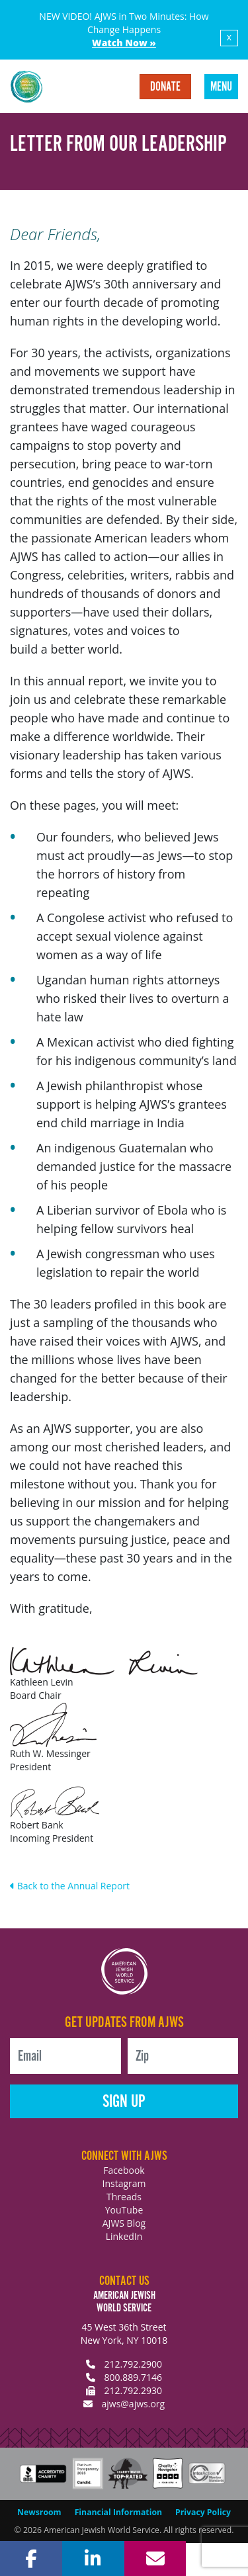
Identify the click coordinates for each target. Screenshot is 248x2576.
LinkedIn (124, 2236)
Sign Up (124, 2102)
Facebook (123, 2170)
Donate (165, 87)
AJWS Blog (124, 2223)
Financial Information (118, 2512)
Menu (221, 87)
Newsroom (39, 2512)
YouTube (124, 2210)
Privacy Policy (203, 2512)
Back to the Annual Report (70, 1885)
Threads (124, 2196)
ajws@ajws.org (133, 2403)
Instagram (123, 2183)
